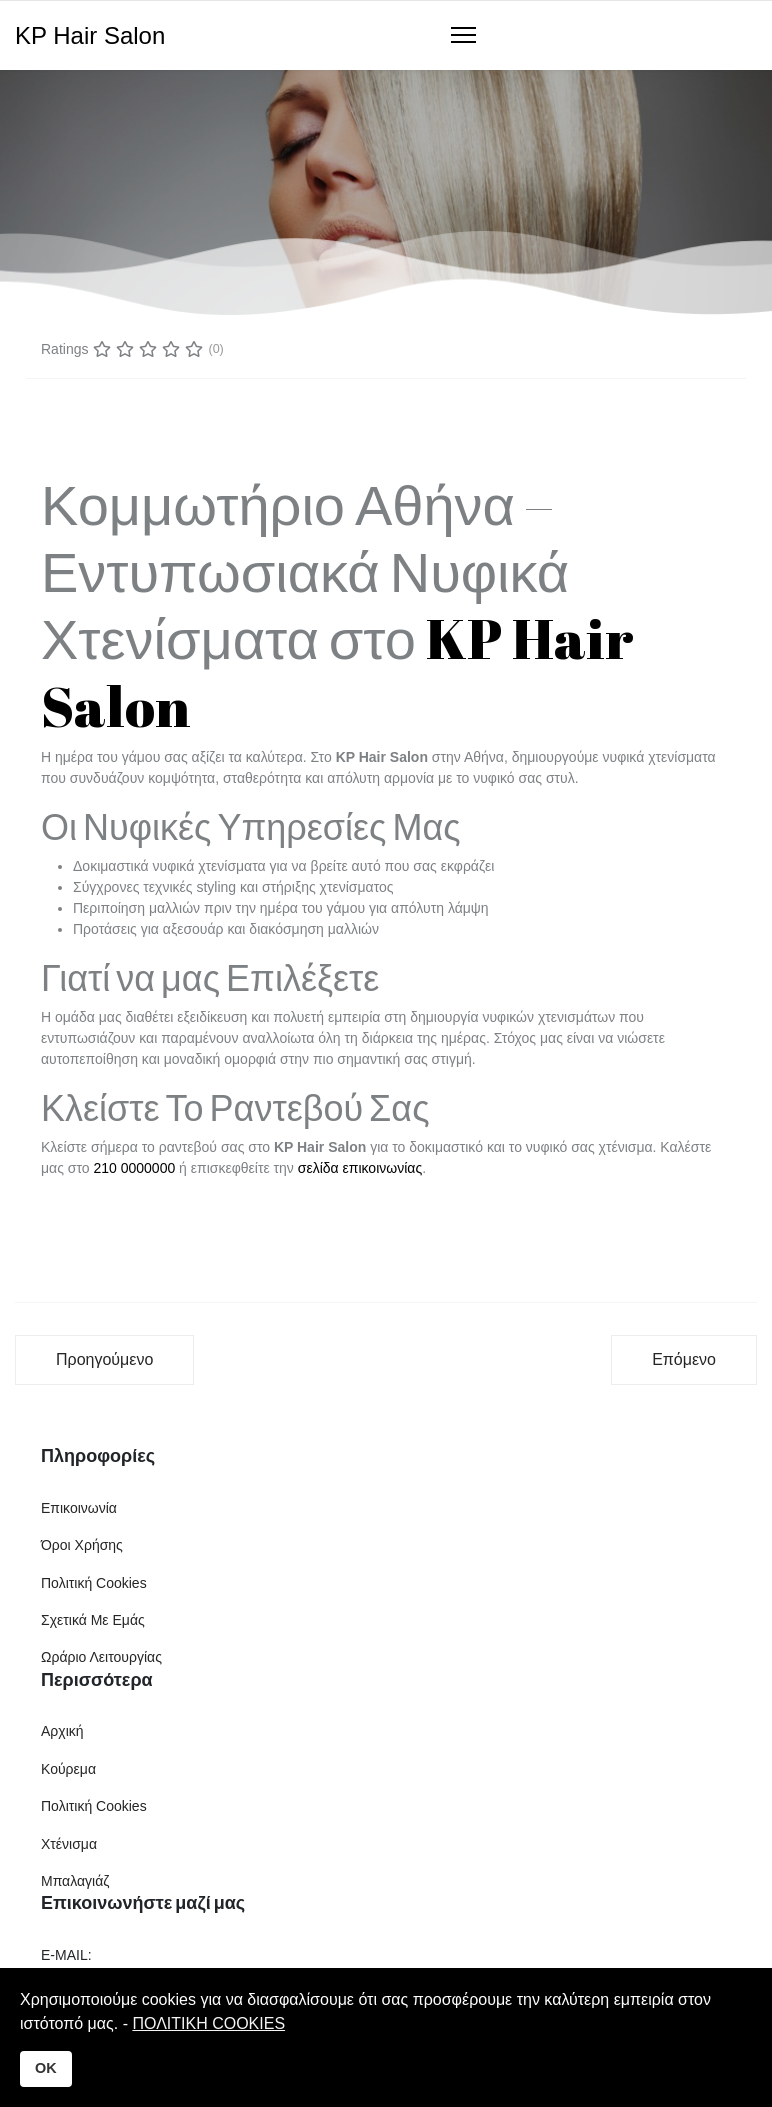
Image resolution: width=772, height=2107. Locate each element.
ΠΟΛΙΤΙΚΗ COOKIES (208, 2023)
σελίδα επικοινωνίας (360, 1168)
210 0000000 (134, 1168)
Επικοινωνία (79, 1508)
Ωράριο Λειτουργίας (101, 1657)
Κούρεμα (68, 1769)
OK (46, 2068)
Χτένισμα (69, 1844)
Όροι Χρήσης (82, 1545)
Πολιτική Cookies (94, 1583)
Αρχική (62, 1731)
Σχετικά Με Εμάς (93, 1620)
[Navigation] (463, 36)
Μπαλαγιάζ (75, 1881)
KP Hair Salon (90, 36)
